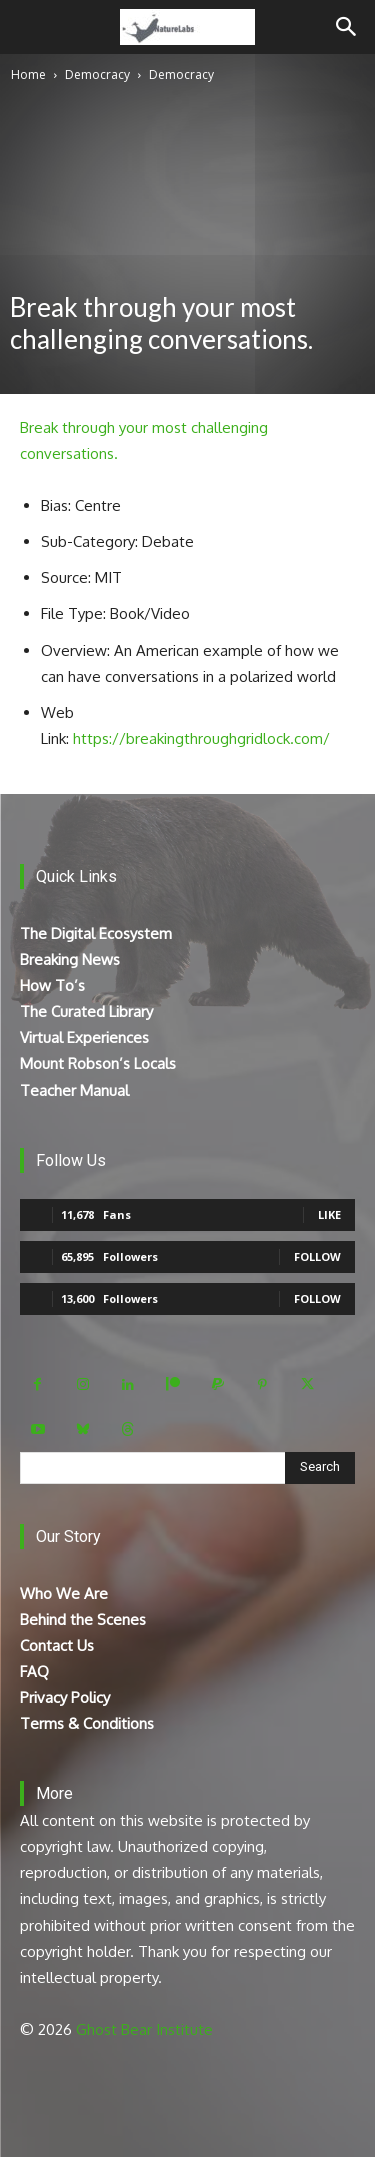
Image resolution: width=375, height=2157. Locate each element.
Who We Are (64, 1593)
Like (329, 1214)
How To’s (52, 985)
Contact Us (57, 1645)
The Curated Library (86, 1011)
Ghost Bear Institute (144, 2029)
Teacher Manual (74, 1090)
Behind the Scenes (83, 1619)
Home (28, 74)
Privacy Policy (65, 1697)
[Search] (347, 27)
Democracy (97, 74)
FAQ (34, 1671)
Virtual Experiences (84, 1037)
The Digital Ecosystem (96, 933)
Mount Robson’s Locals (98, 1063)
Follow (317, 1256)
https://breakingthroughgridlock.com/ (201, 738)
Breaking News (70, 959)
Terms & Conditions (87, 1723)
